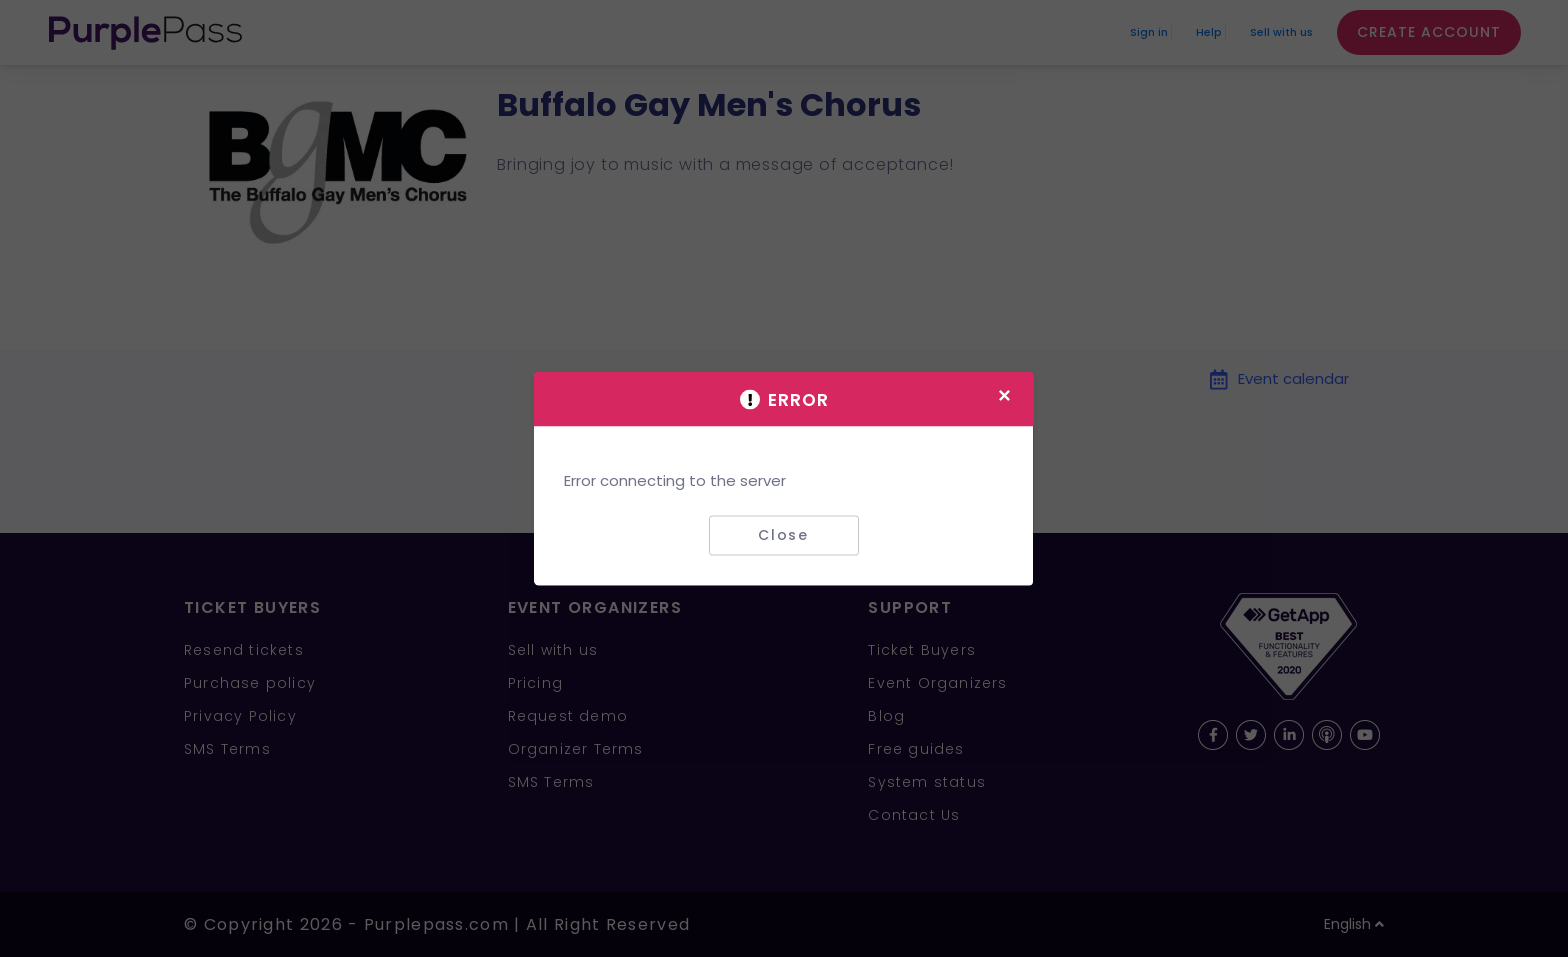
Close (783, 535)
